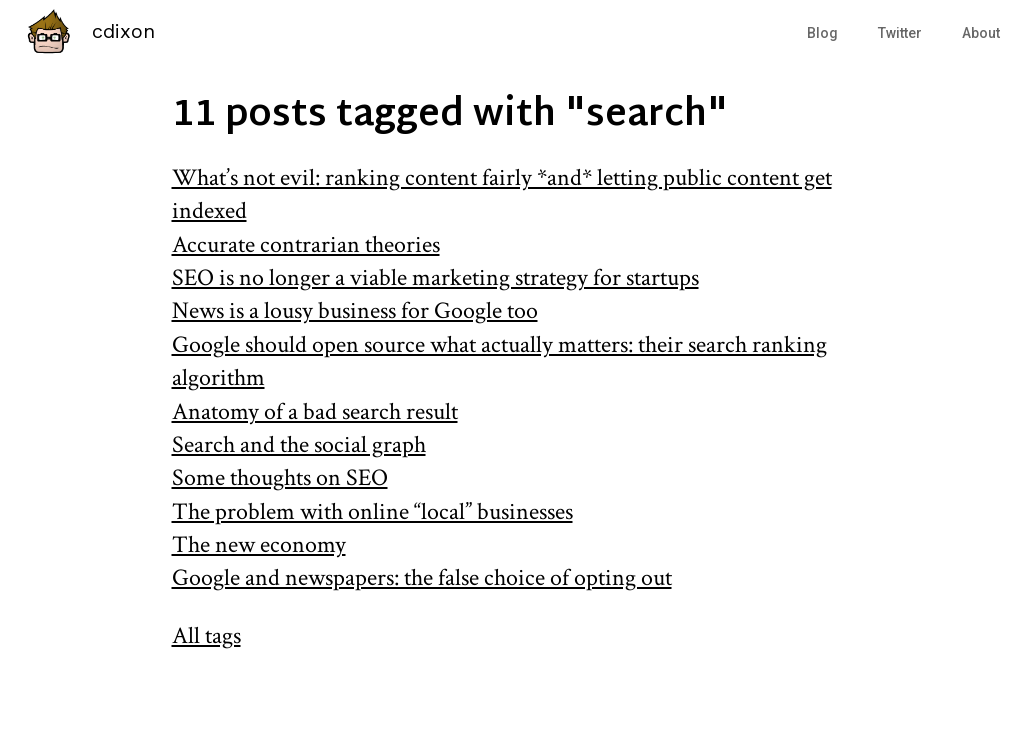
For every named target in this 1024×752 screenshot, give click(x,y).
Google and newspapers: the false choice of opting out (422, 577)
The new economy (259, 544)
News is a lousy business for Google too (355, 310)
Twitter (900, 33)
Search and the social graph (299, 444)
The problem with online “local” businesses (372, 511)
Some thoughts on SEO (280, 477)
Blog (822, 33)
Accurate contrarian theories (306, 244)
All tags (206, 635)
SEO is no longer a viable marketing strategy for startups (435, 277)
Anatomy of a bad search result (315, 411)
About (981, 33)
